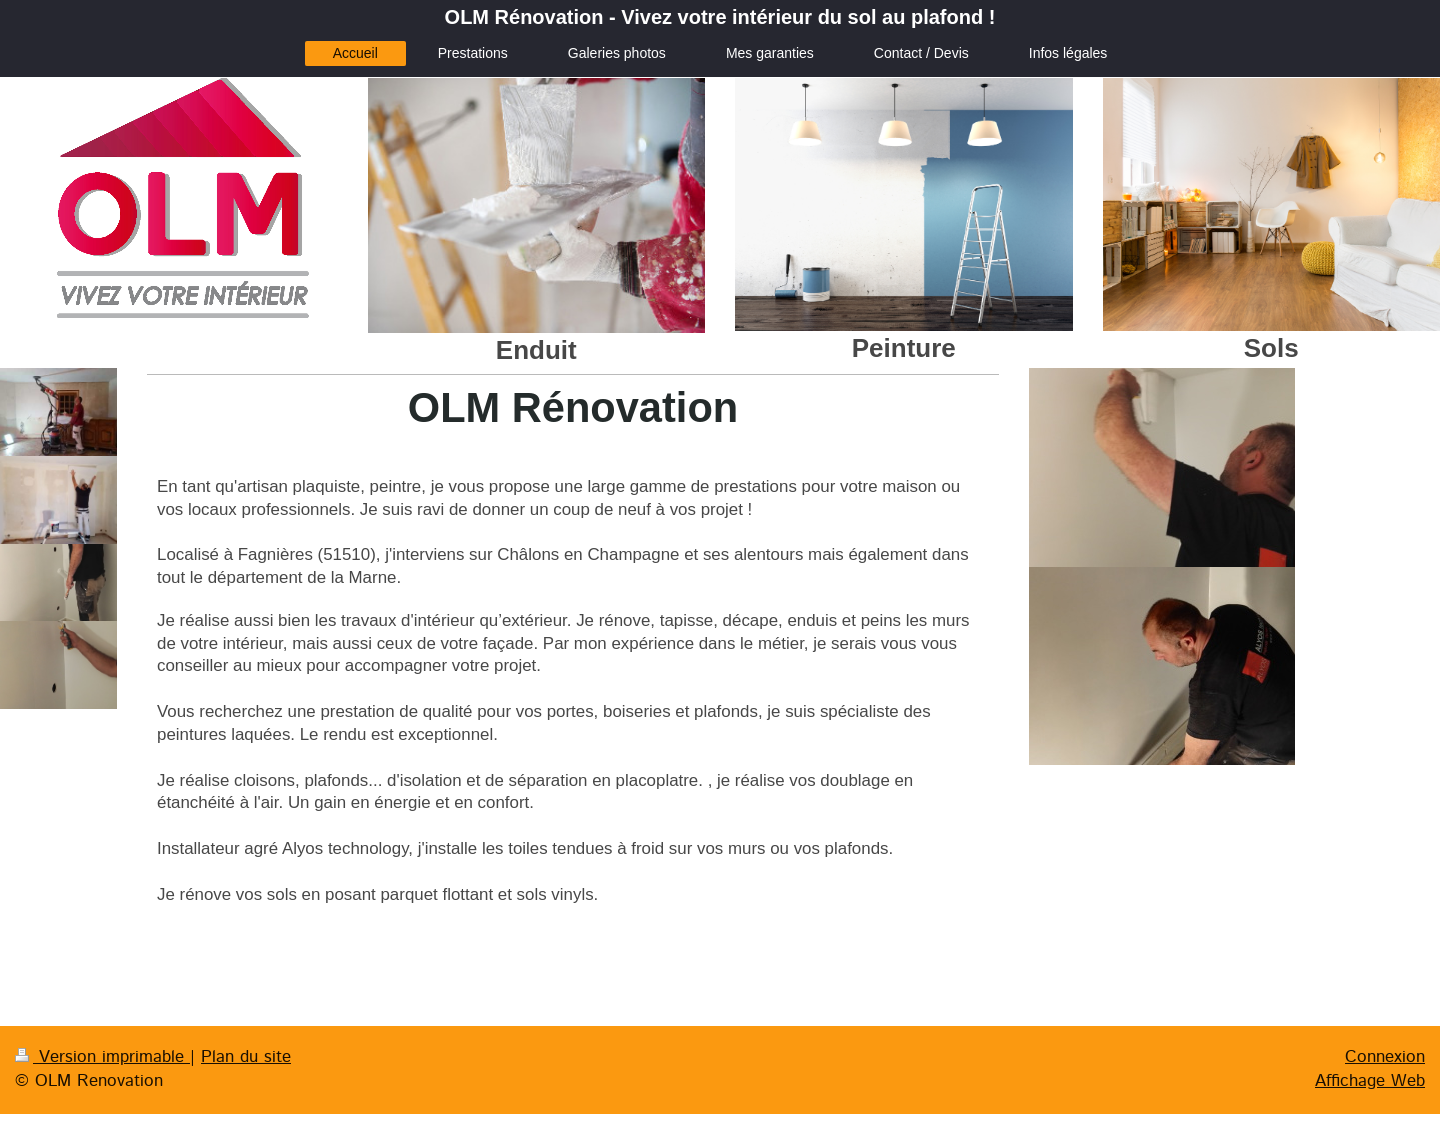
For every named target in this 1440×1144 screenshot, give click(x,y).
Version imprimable (102, 1057)
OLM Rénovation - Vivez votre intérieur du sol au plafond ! (720, 17)
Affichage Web (1370, 1081)
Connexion (1385, 1057)
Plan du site (246, 1057)
